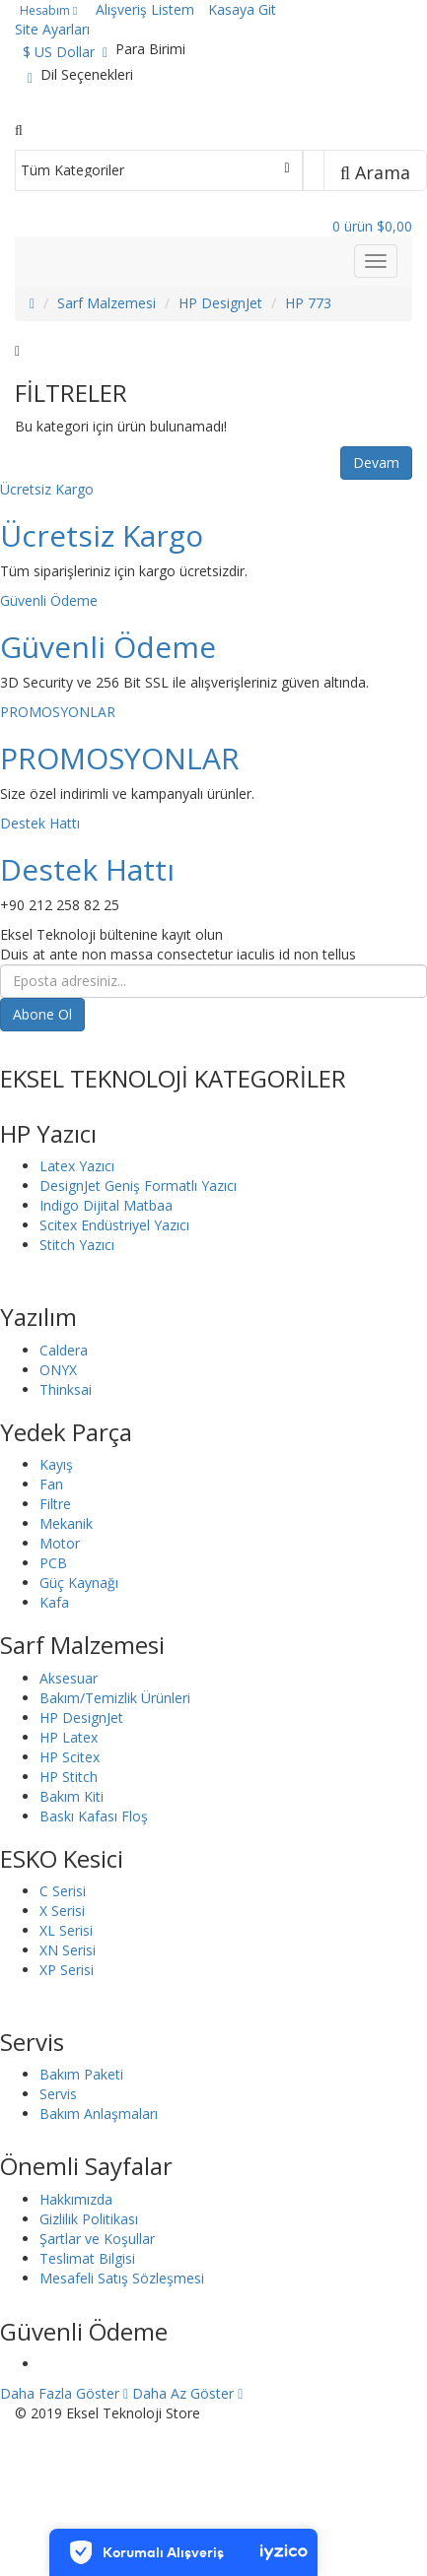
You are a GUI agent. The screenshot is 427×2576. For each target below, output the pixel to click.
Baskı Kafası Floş (93, 1816)
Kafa (54, 1602)
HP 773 (308, 303)
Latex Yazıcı (76, 1165)
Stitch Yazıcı (76, 1244)
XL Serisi (66, 1930)
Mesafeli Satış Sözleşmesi (121, 2278)
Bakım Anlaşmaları (98, 2113)
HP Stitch (68, 1776)
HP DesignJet (220, 303)
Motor (59, 1543)
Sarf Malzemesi (106, 303)
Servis (58, 2093)
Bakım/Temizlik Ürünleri (114, 1697)
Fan (51, 1484)
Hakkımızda (75, 2199)
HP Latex (68, 1737)
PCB (53, 1562)
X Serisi (62, 1910)
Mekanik (66, 1523)
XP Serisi (66, 1969)
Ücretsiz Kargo (47, 489)
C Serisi (62, 1891)
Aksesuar (68, 1678)
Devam (376, 462)
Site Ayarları (52, 29)
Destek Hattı (40, 823)
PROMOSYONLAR (57, 711)
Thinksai (65, 1389)
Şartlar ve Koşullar (97, 2238)
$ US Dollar (65, 51)
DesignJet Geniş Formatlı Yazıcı (138, 1185)
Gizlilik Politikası (88, 2219)
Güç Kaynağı (78, 1582)
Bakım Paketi (81, 2074)
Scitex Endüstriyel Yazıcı (114, 1225)
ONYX (58, 1369)
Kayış (56, 1464)
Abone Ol (42, 1014)
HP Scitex (69, 1757)
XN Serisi (67, 1950)
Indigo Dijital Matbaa (106, 1205)
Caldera (63, 1350)
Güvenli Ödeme (49, 600)
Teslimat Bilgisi (87, 2258)
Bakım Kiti (71, 1796)
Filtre (55, 1503)
